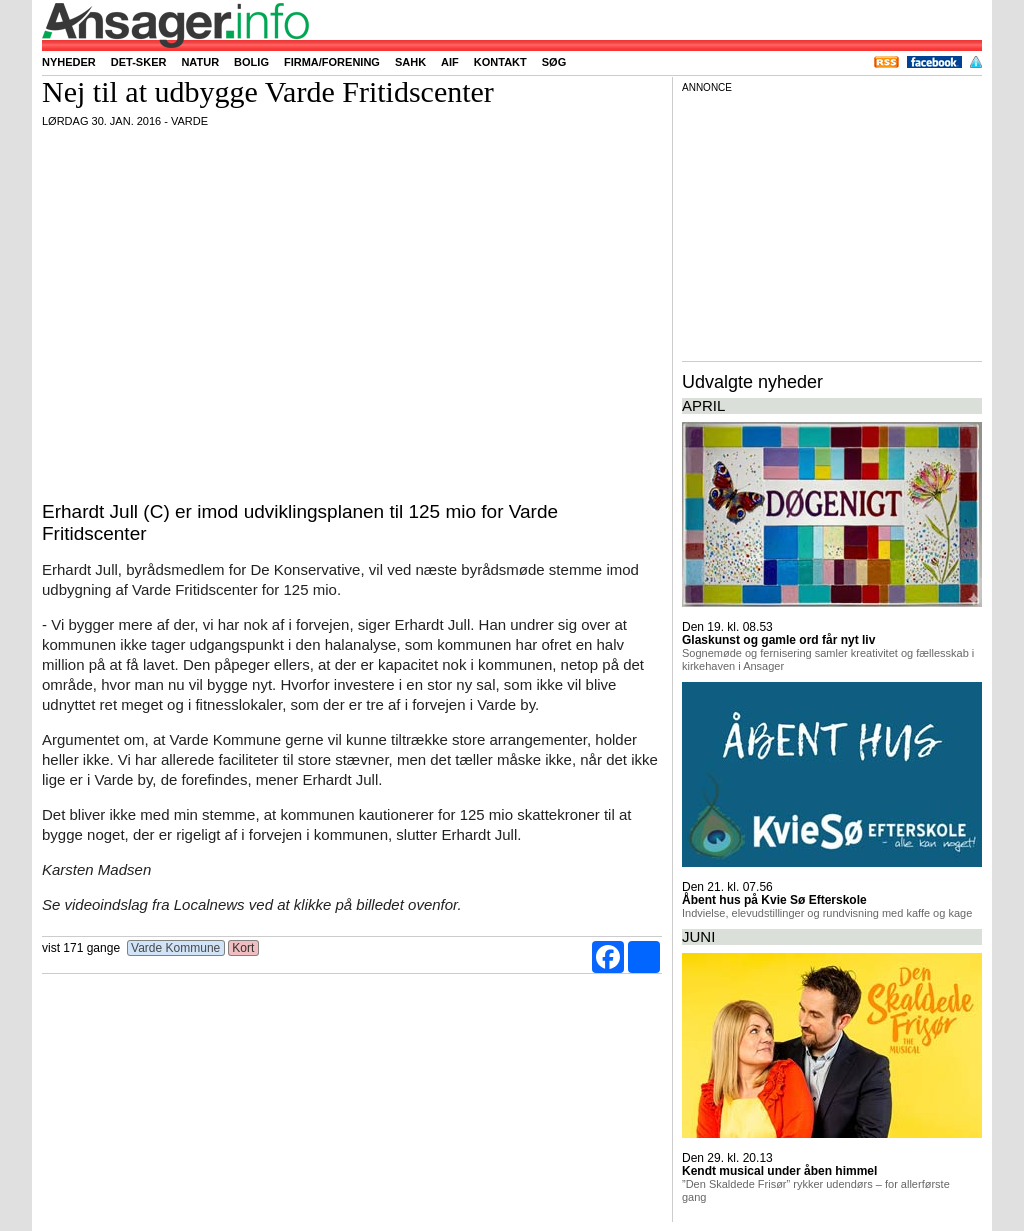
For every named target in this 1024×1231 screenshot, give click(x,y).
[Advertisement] (832, 224)
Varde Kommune (176, 948)
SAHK (410, 62)
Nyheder (69, 62)
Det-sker (139, 62)
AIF (450, 62)
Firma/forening (332, 62)
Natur (200, 62)
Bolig (251, 62)
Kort (243, 948)
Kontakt (500, 62)
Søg (554, 62)
